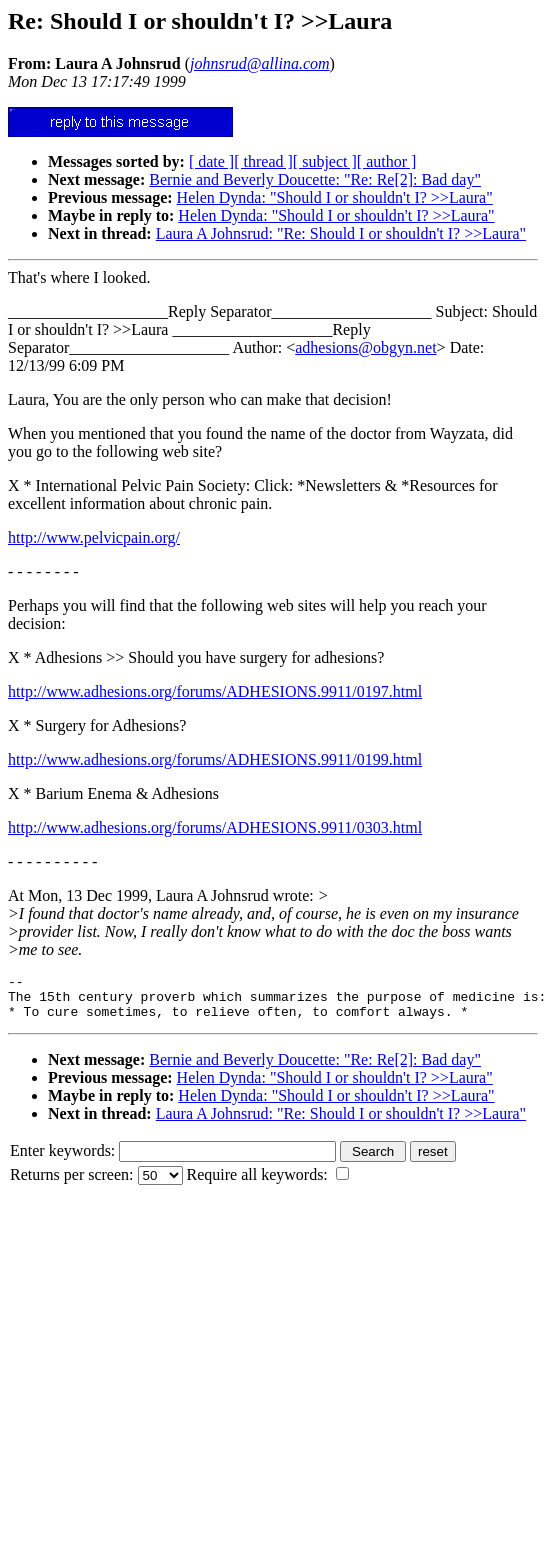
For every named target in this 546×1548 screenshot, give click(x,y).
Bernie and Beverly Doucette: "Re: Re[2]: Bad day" (315, 179)
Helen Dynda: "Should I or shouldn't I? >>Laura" (335, 197)
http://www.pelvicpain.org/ (94, 537)
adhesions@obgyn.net (365, 347)
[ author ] (387, 161)
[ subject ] (325, 161)
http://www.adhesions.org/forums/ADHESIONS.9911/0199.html (215, 759)
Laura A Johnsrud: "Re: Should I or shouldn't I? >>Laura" (341, 233)
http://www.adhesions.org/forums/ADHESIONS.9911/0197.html (215, 691)
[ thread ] (263, 161)
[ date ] (211, 161)
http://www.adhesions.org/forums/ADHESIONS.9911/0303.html (215, 827)
